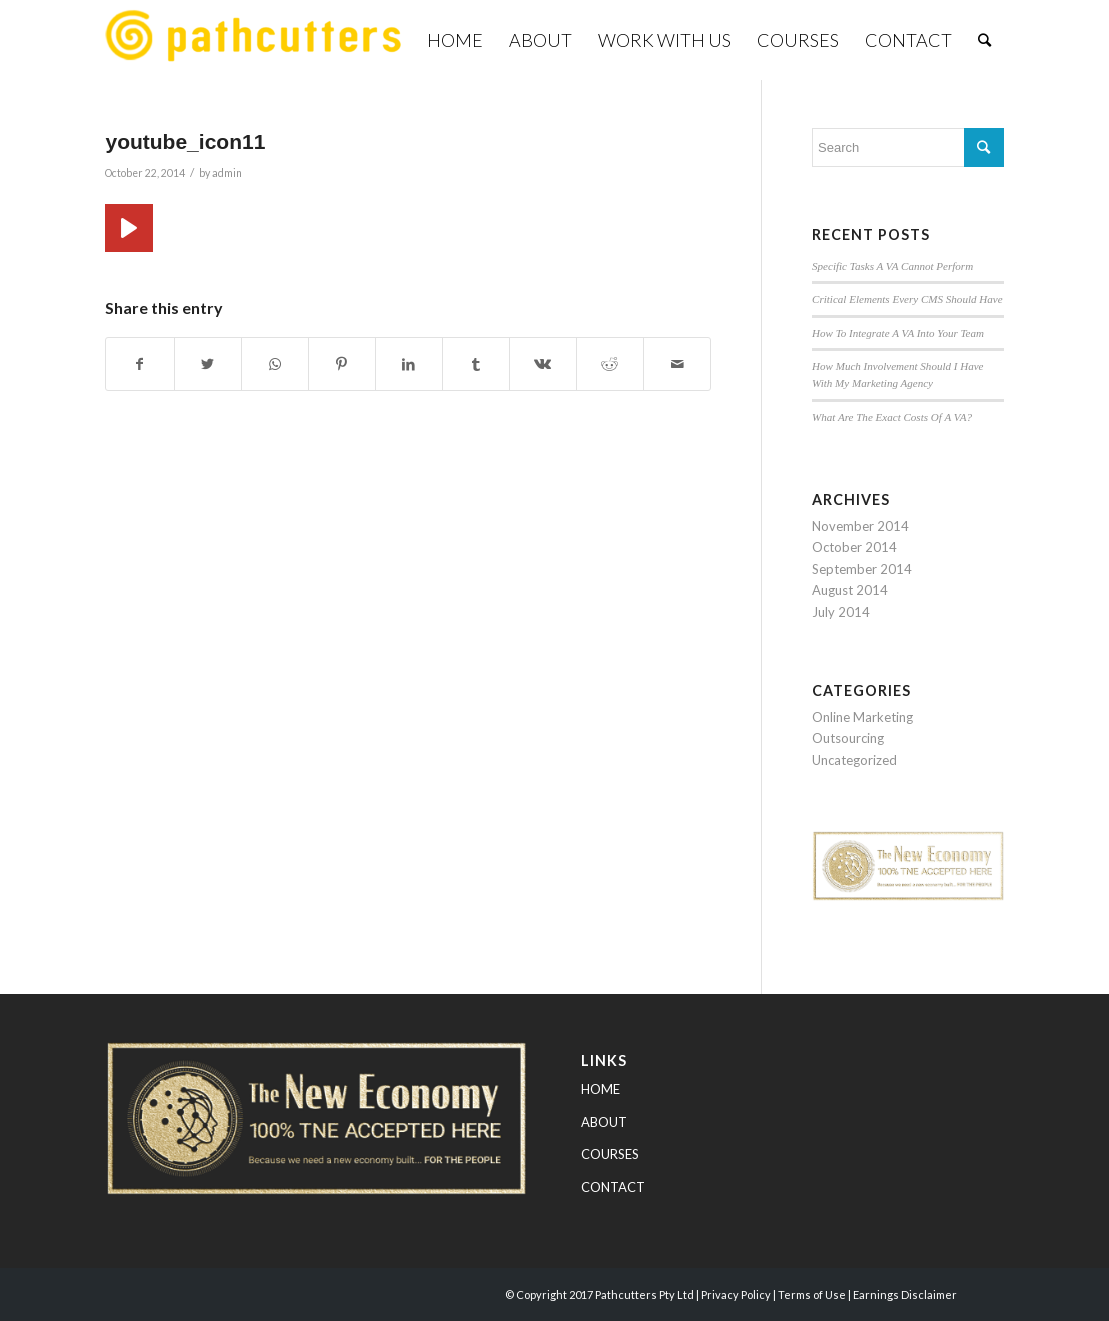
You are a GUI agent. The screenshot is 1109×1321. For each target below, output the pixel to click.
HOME (600, 1089)
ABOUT (604, 1122)
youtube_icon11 (185, 141)
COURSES (610, 1154)
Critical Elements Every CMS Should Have (907, 299)
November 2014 (860, 526)
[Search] (984, 40)
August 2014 (850, 590)
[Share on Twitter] (208, 364)
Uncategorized (854, 760)
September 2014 (862, 569)
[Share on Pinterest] (342, 364)
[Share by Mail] (677, 364)
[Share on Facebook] (139, 364)
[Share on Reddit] (610, 364)
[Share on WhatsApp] (275, 364)
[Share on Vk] (543, 364)
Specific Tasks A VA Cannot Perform (892, 266)
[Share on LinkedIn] (409, 364)
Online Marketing (862, 717)
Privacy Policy (736, 1294)
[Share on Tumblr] (476, 364)
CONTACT (613, 1187)
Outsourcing (848, 738)
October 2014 (854, 547)
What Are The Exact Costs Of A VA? (892, 417)
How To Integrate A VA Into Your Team (898, 333)
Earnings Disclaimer (905, 1294)
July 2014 (841, 612)
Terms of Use (812, 1294)
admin (227, 173)
